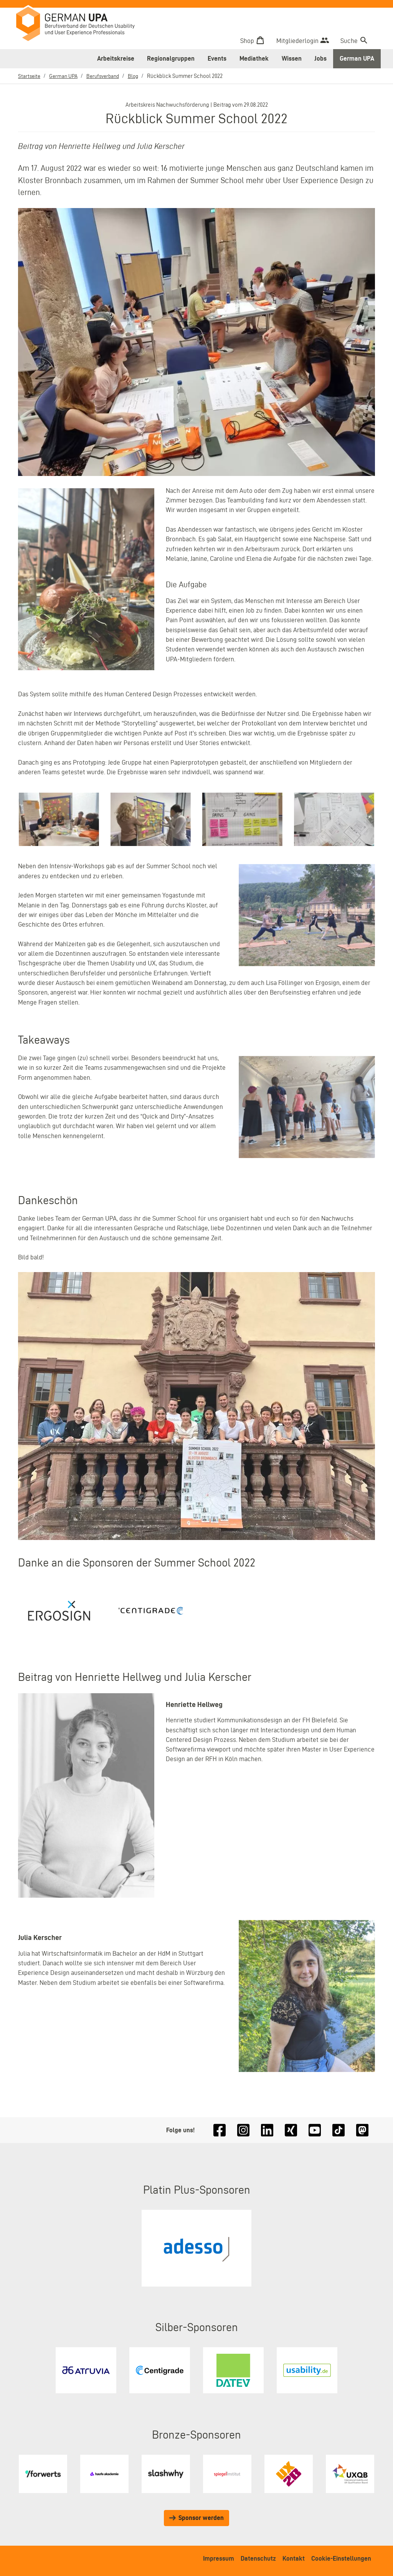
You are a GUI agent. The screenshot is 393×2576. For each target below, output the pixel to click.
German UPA (357, 58)
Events (217, 58)
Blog (139, 76)
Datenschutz (258, 2558)
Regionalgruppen (171, 58)
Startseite (30, 76)
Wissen (292, 58)
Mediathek (254, 58)
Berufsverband (107, 76)
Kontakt (293, 2558)
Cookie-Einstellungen (341, 2558)
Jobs (320, 58)
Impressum (218, 2558)
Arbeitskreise (115, 58)
